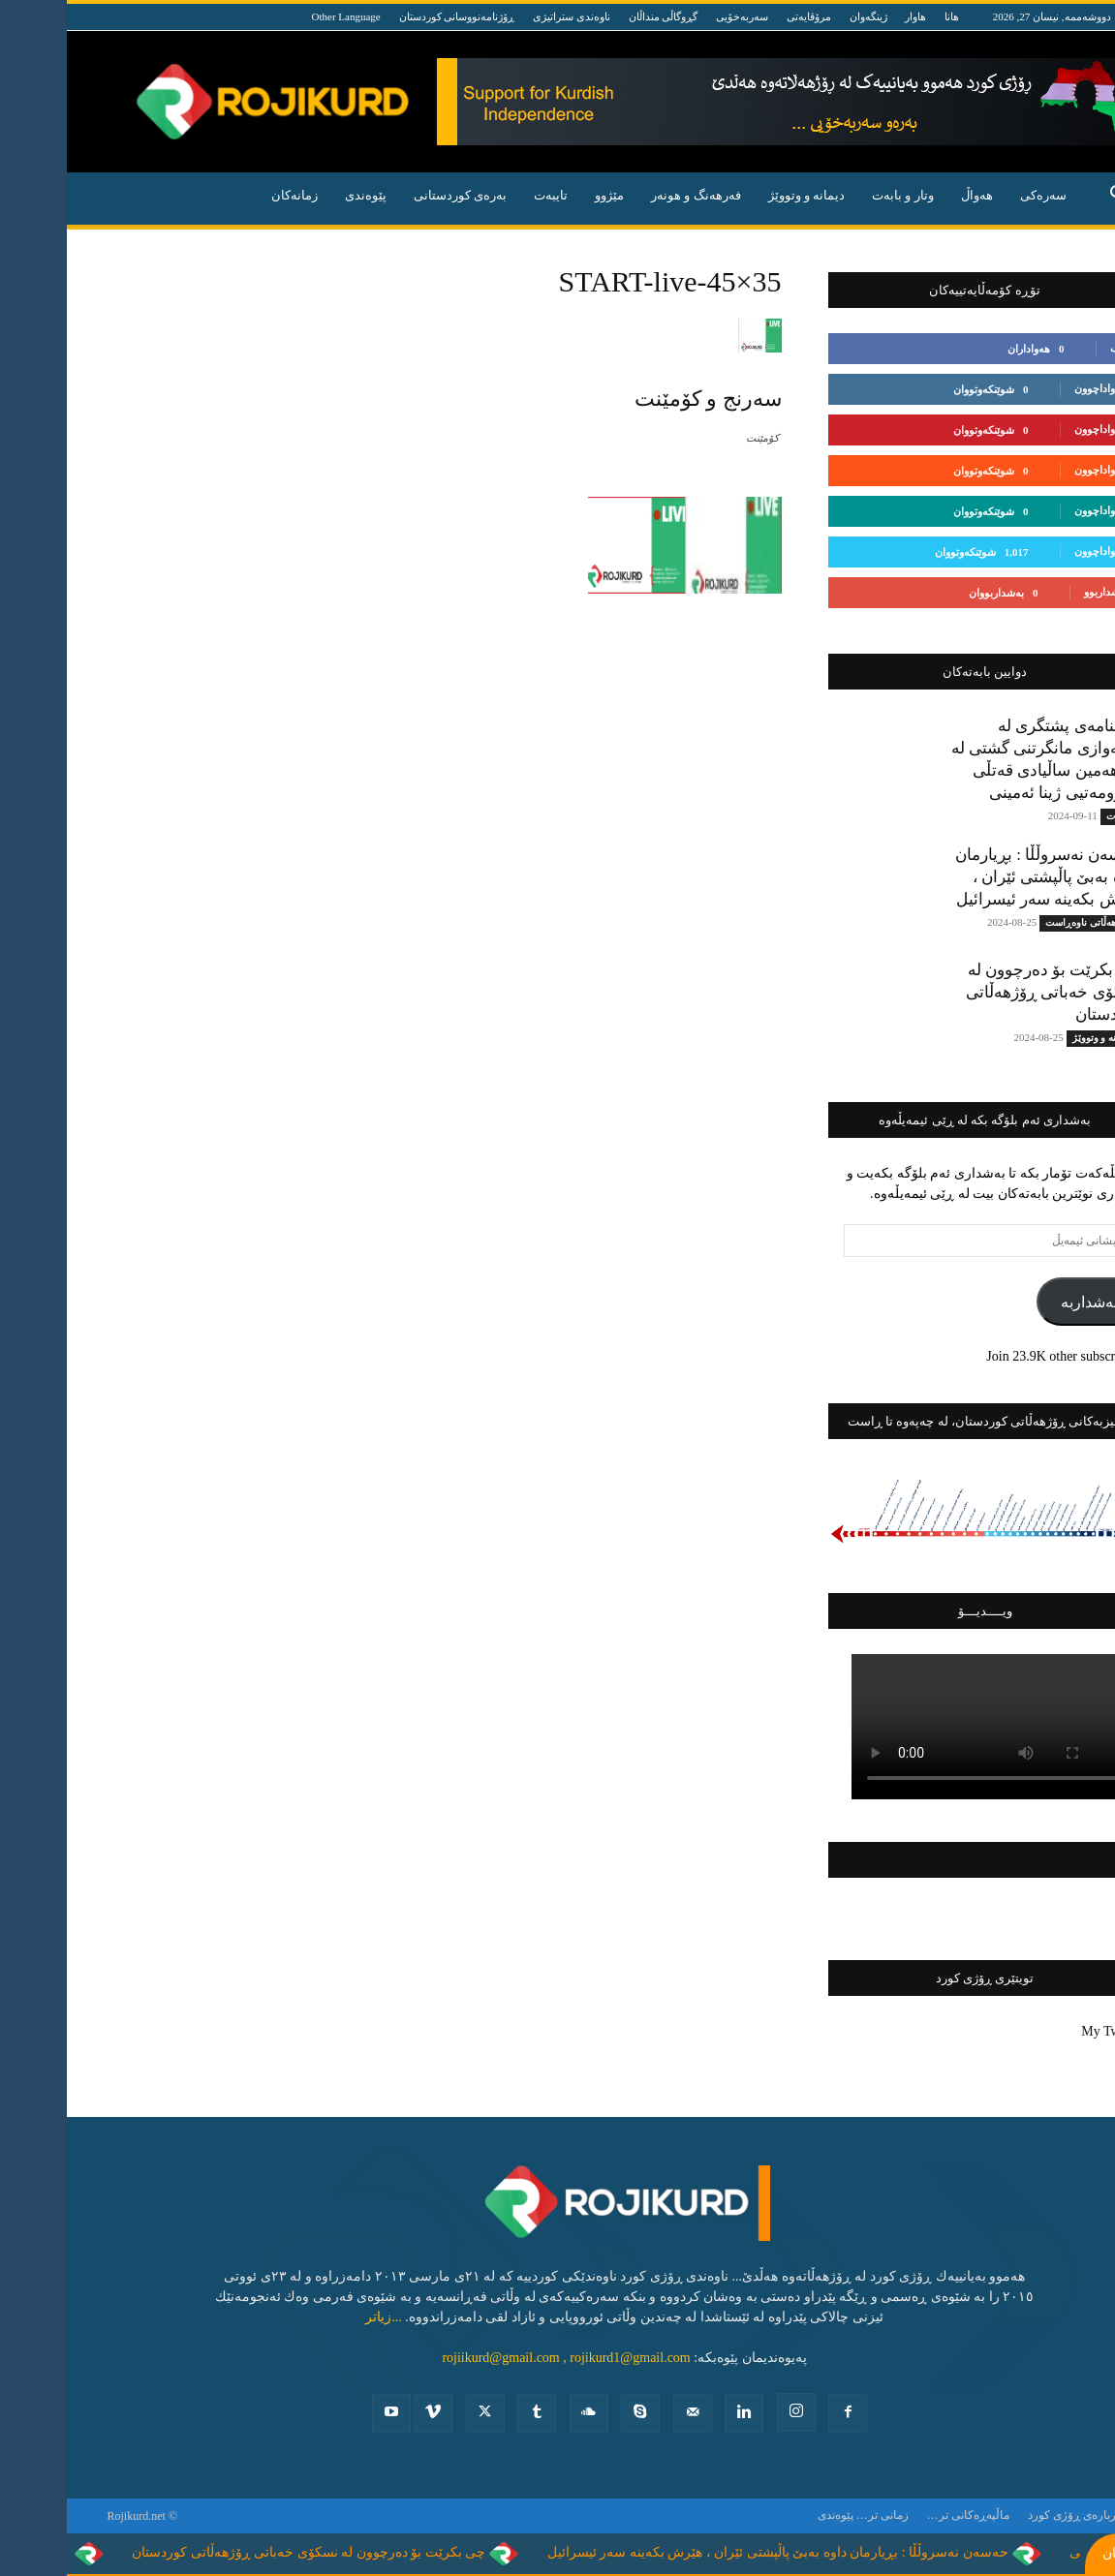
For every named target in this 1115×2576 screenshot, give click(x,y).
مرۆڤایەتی (742, 16)
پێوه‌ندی (299, 195)
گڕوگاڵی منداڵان (597, 16)
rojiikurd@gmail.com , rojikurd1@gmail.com (499, 2357)
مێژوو (542, 195)
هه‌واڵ (910, 195)
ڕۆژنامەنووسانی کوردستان (390, 16)
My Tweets (1044, 2031)
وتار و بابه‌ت (836, 195)
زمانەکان (227, 195)
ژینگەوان (802, 16)
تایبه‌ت (484, 195)
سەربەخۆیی (675, 16)
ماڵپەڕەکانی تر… (901, 2515)
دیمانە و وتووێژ (740, 195)
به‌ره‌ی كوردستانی (393, 195)
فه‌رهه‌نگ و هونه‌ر (629, 195)
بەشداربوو (1039, 592)
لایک (1052, 347)
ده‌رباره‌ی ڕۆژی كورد (1010, 2515)
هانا (885, 16)
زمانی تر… (816, 2515)
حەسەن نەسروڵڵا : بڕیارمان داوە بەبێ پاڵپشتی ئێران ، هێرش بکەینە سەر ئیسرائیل (981, 876)
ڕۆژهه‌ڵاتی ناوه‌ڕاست (1021, 922)
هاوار (848, 16)
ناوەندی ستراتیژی (504, 16)
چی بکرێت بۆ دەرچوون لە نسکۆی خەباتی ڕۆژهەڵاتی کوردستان (987, 992)
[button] (1052, 197)
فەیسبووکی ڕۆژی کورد (917, 1860)
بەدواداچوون (1034, 388)
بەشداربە (1022, 1302)
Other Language (279, 16)
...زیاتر (316, 2317)
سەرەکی (976, 195)
